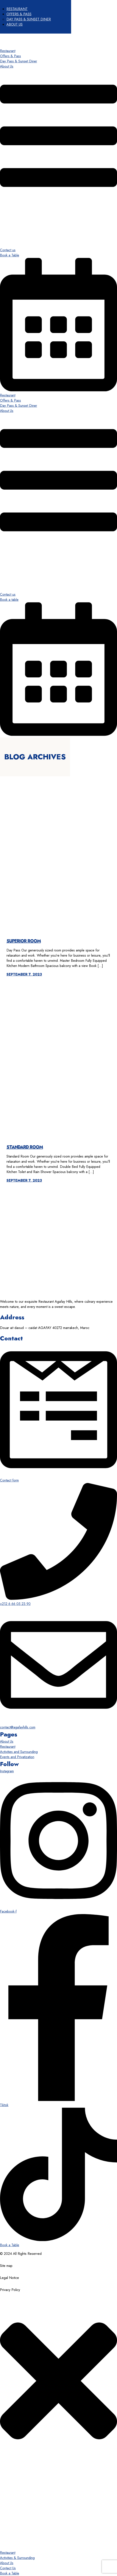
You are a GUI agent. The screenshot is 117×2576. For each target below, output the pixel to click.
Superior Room (23, 941)
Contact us (8, 250)
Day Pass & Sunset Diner (28, 19)
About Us (14, 24)
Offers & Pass (18, 14)
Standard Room (24, 1147)
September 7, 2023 (24, 974)
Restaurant (17, 8)
